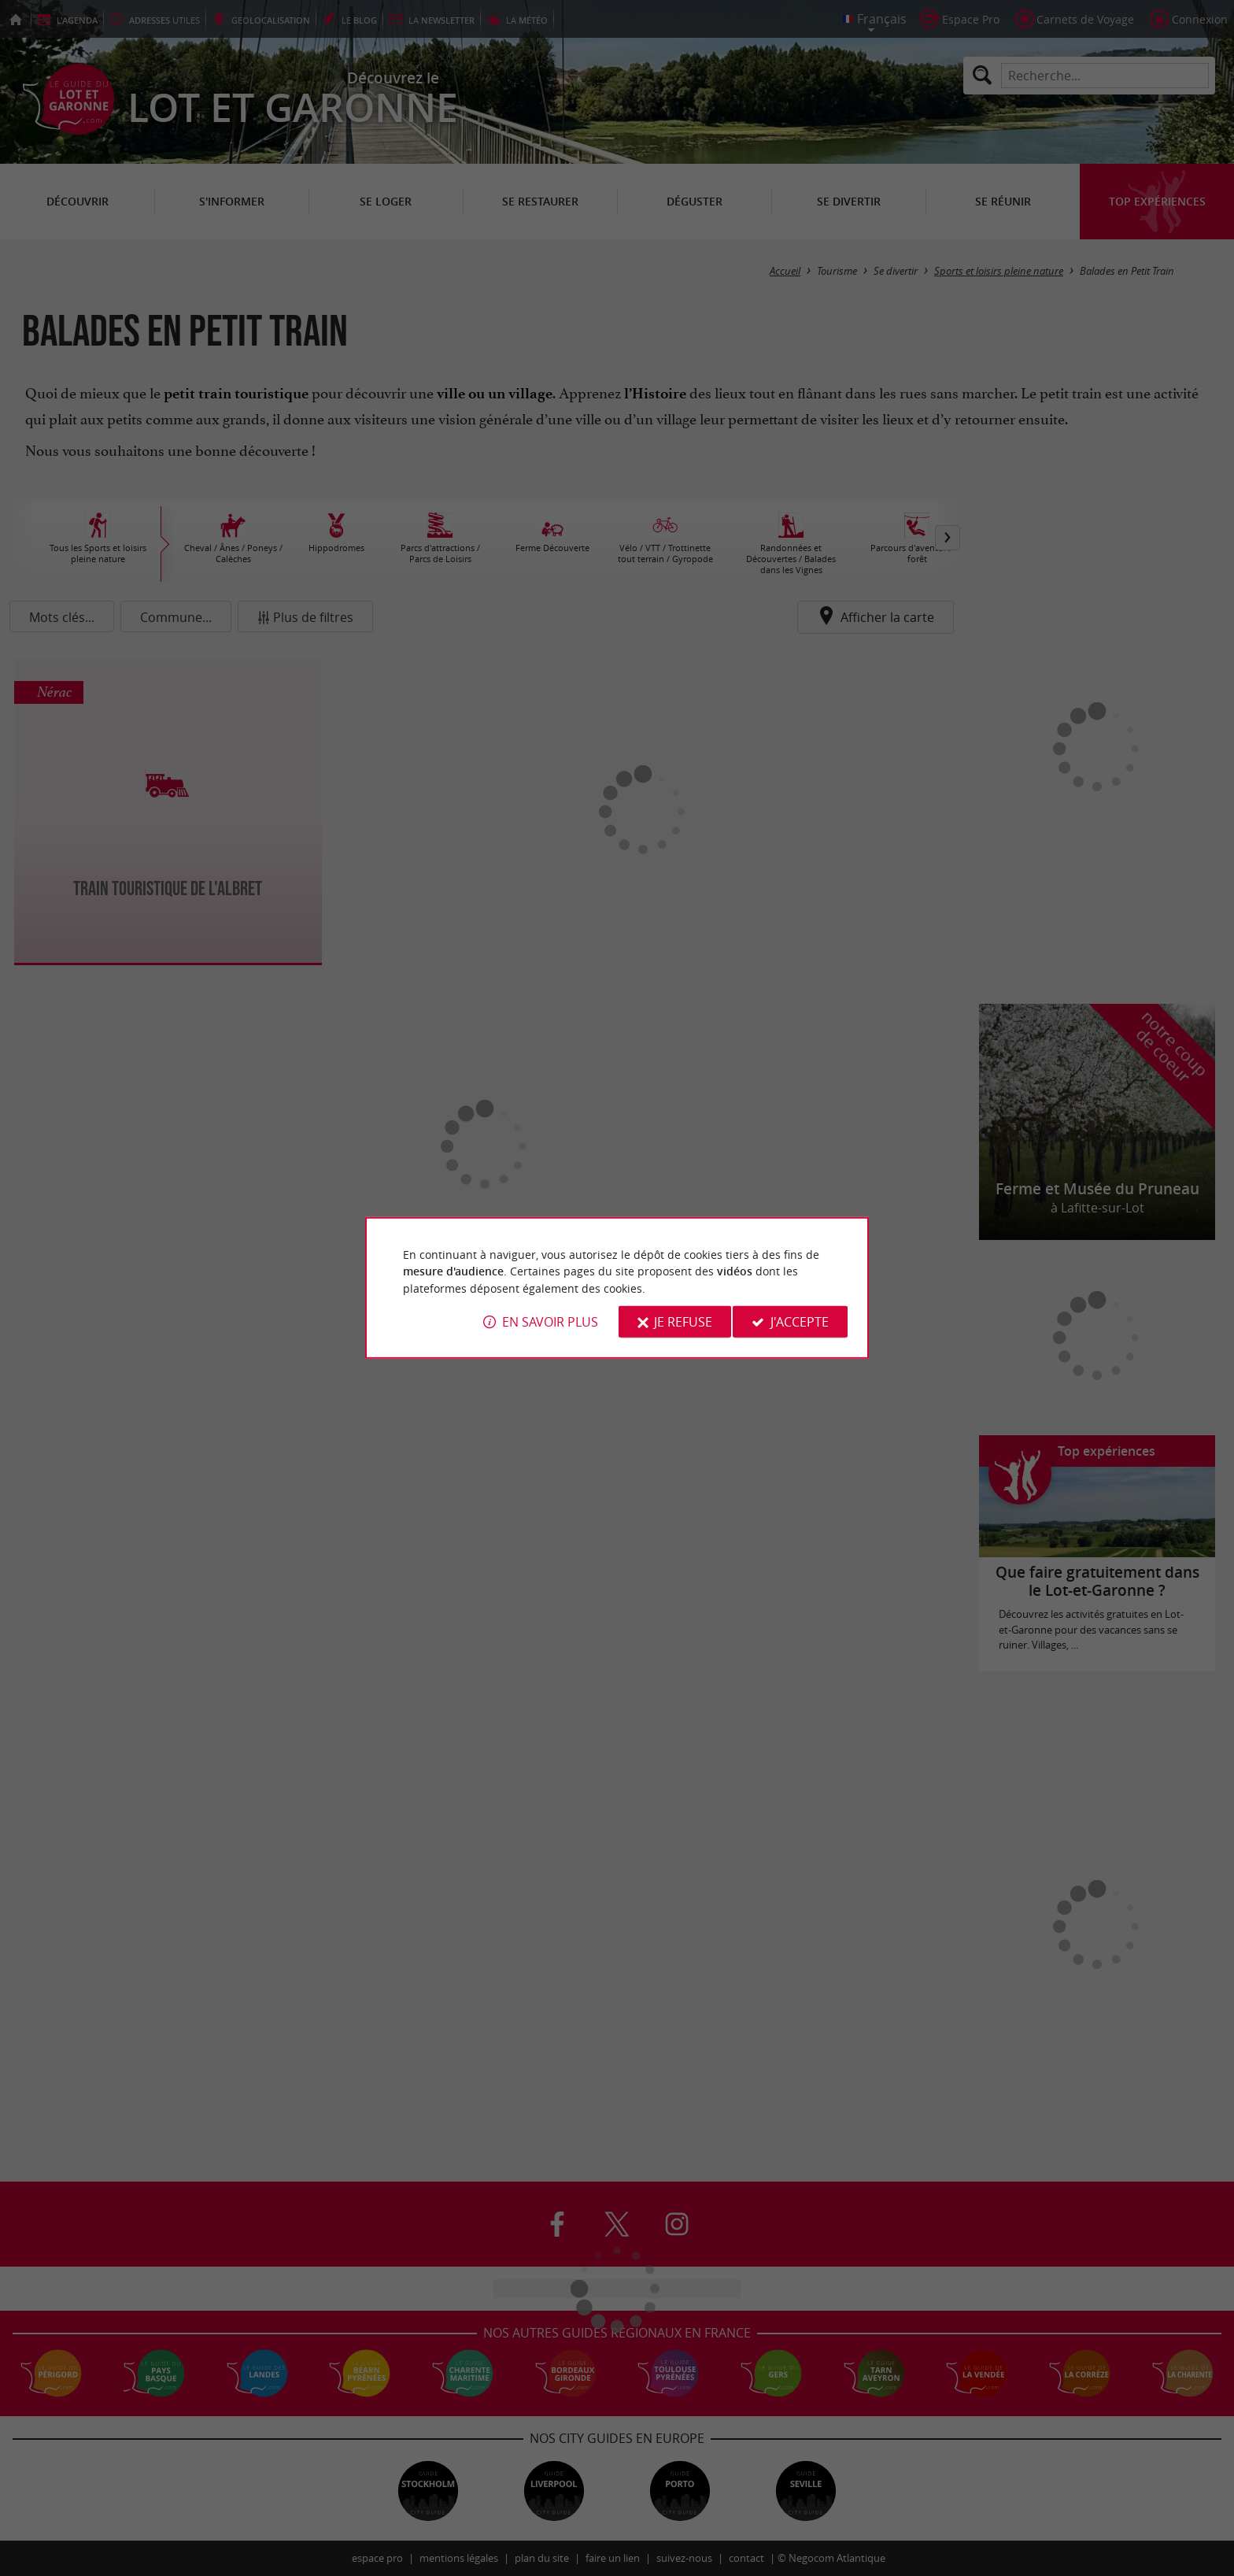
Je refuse (683, 1322)
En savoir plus (550, 1322)
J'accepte (799, 1322)
